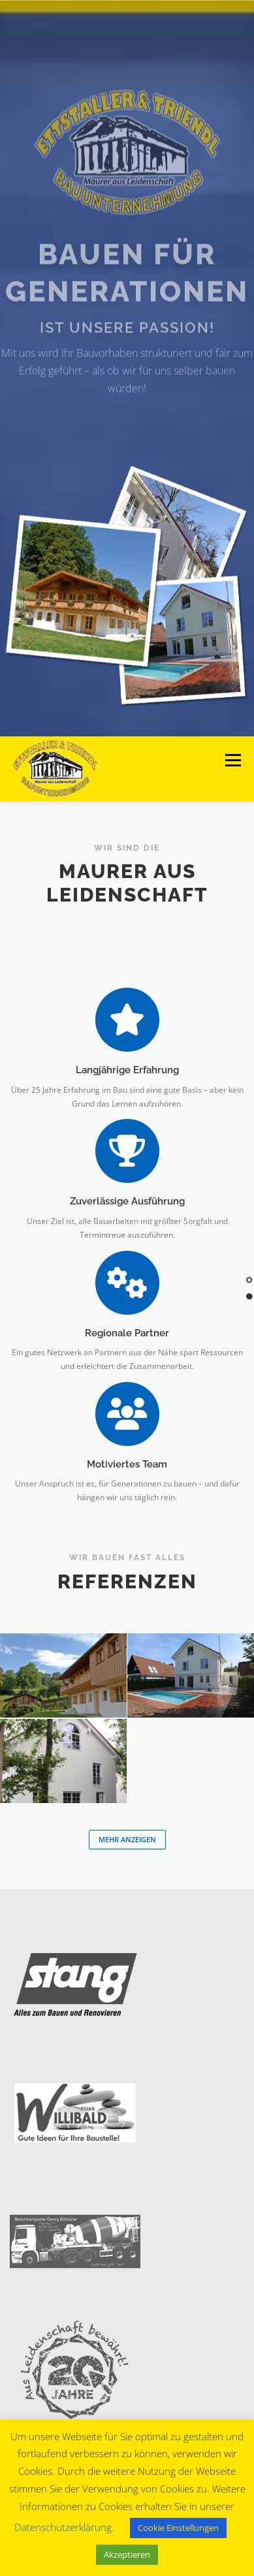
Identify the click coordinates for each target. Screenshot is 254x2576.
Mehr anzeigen (127, 1839)
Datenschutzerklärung (63, 2527)
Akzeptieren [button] (127, 2554)
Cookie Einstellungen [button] (178, 2528)
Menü (231, 760)
